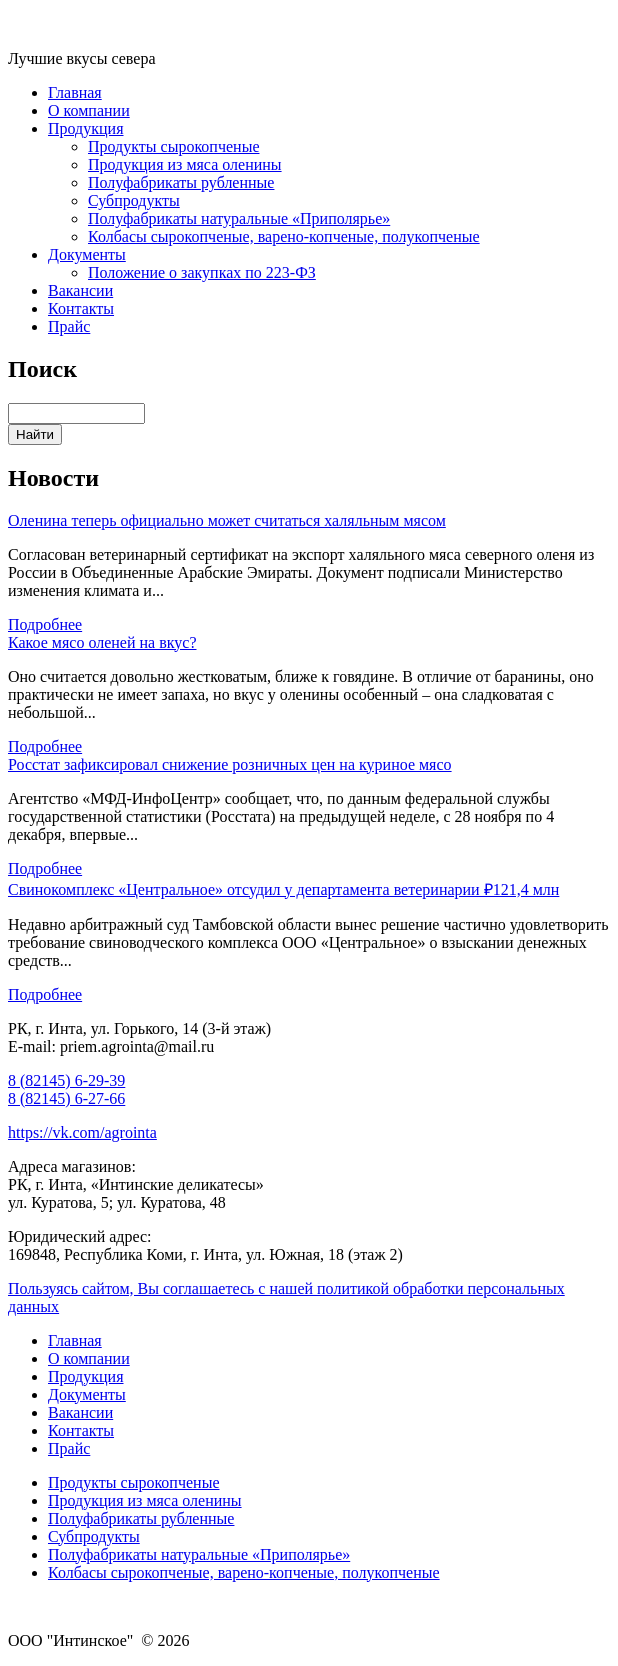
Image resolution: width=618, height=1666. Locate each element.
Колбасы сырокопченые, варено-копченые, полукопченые (284, 236)
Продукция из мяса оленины (185, 164)
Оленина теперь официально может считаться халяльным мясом (227, 520)
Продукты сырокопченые (173, 146)
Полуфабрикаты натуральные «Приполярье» (239, 218)
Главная (75, 92)
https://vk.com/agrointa (82, 1132)
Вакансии (80, 290)
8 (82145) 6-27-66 (66, 1098)
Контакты (81, 308)
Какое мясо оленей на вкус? (102, 642)
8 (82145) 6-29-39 (66, 1080)
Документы (87, 254)
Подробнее (45, 624)
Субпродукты (134, 200)
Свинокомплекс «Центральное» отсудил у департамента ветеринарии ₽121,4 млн (283, 889)
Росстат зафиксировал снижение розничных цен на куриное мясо (230, 764)
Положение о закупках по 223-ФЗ (202, 272)
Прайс (69, 326)
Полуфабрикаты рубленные (181, 182)
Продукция (86, 128)
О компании (89, 110)
